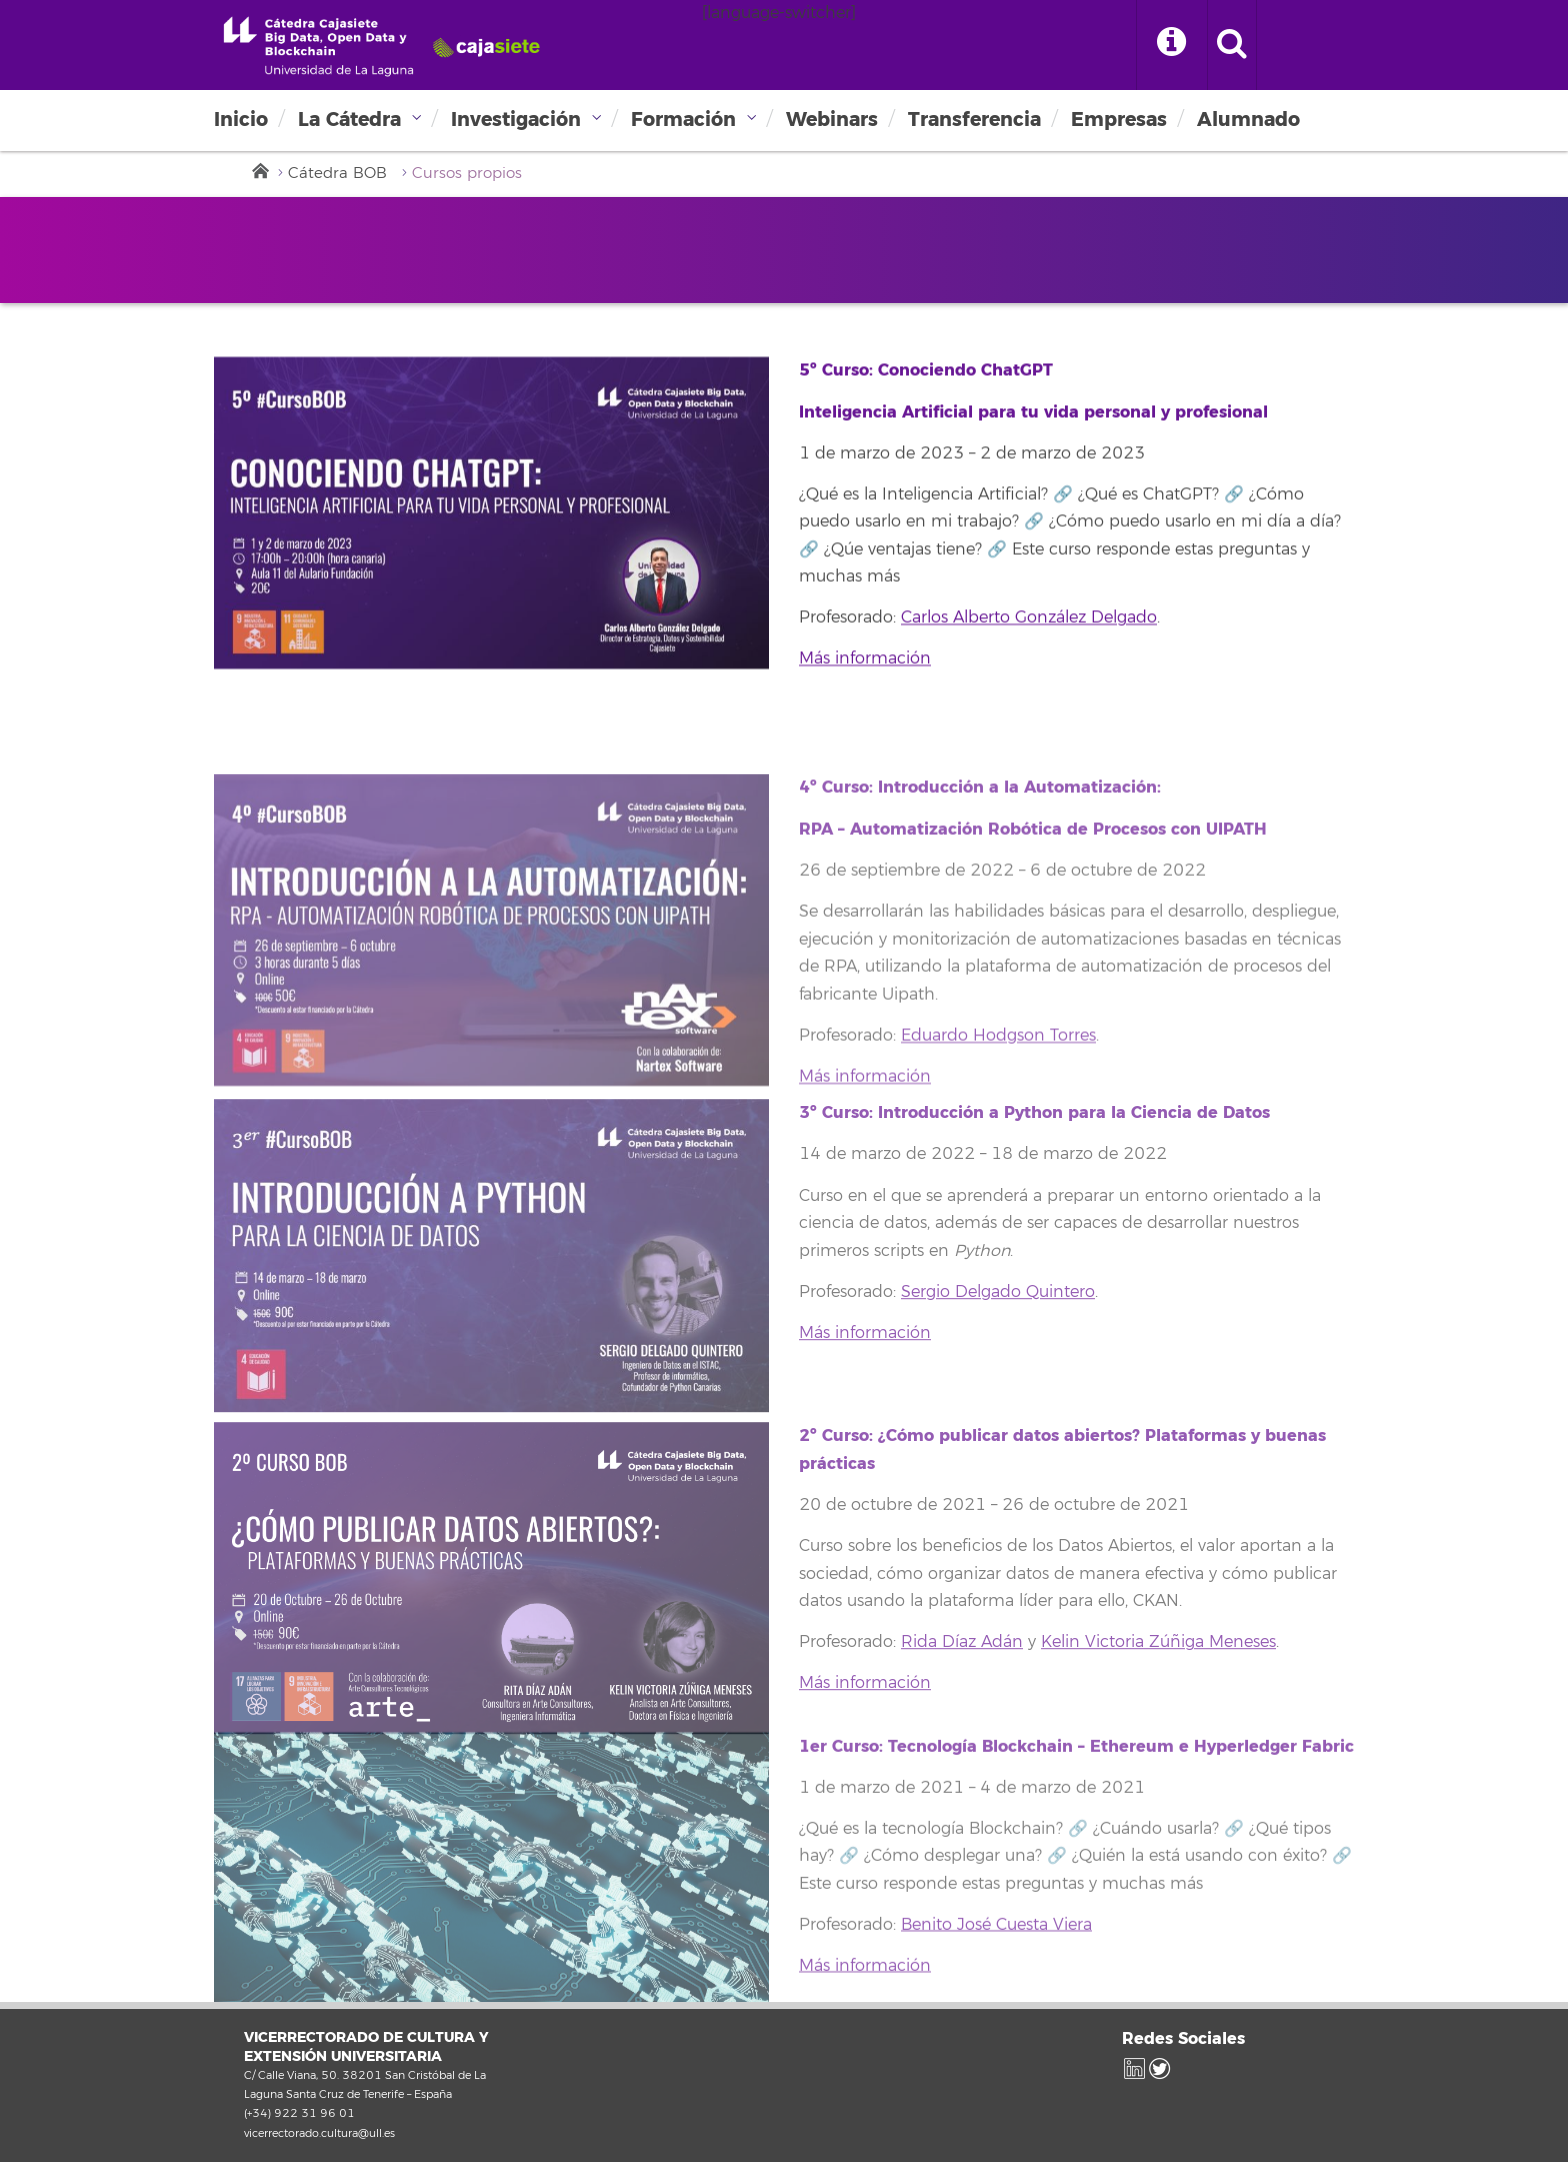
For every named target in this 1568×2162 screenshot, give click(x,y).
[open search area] (1232, 45)
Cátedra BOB (337, 173)
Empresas (1119, 119)
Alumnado (1248, 119)
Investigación (516, 119)
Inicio (241, 119)
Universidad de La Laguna (379, 46)
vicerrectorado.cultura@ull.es (319, 2133)
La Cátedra (349, 119)
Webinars (832, 119)
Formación (683, 119)
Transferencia (974, 119)
